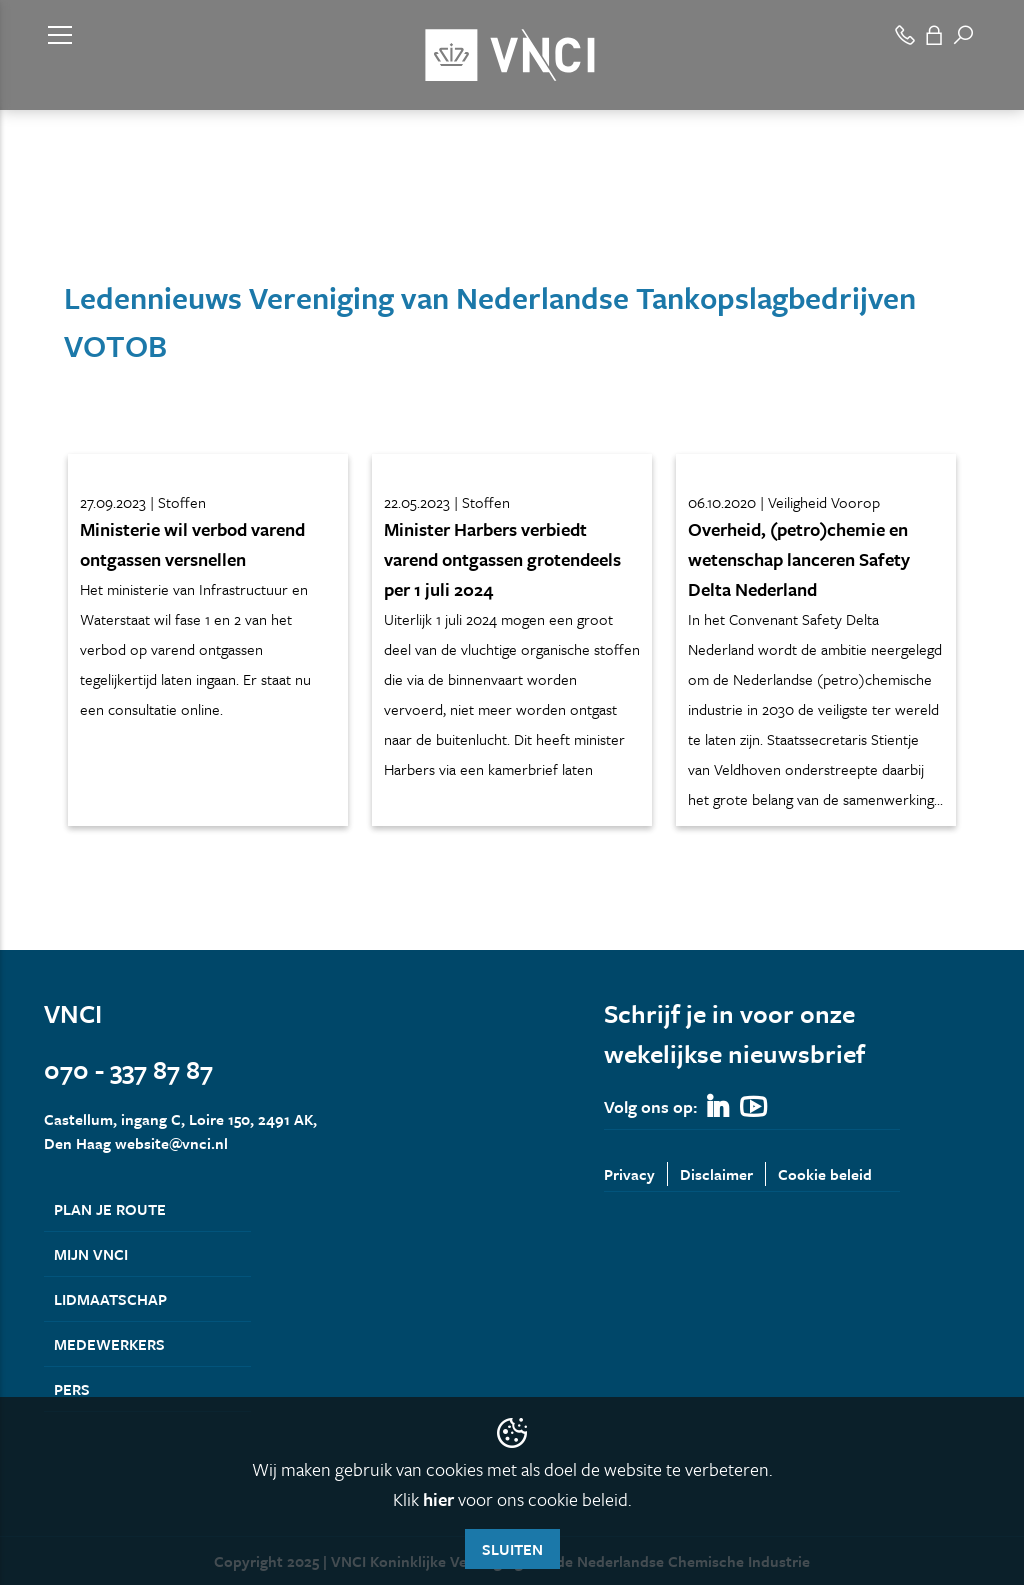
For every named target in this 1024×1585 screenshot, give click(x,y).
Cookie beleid (825, 1174)
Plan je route (110, 1209)
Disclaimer (716, 1174)
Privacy (629, 1174)
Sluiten (512, 1549)
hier (438, 1499)
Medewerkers (109, 1344)
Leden (118, 218)
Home (62, 218)
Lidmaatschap (110, 1299)
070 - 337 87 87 (128, 1069)
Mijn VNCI (91, 1254)
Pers (72, 1389)
